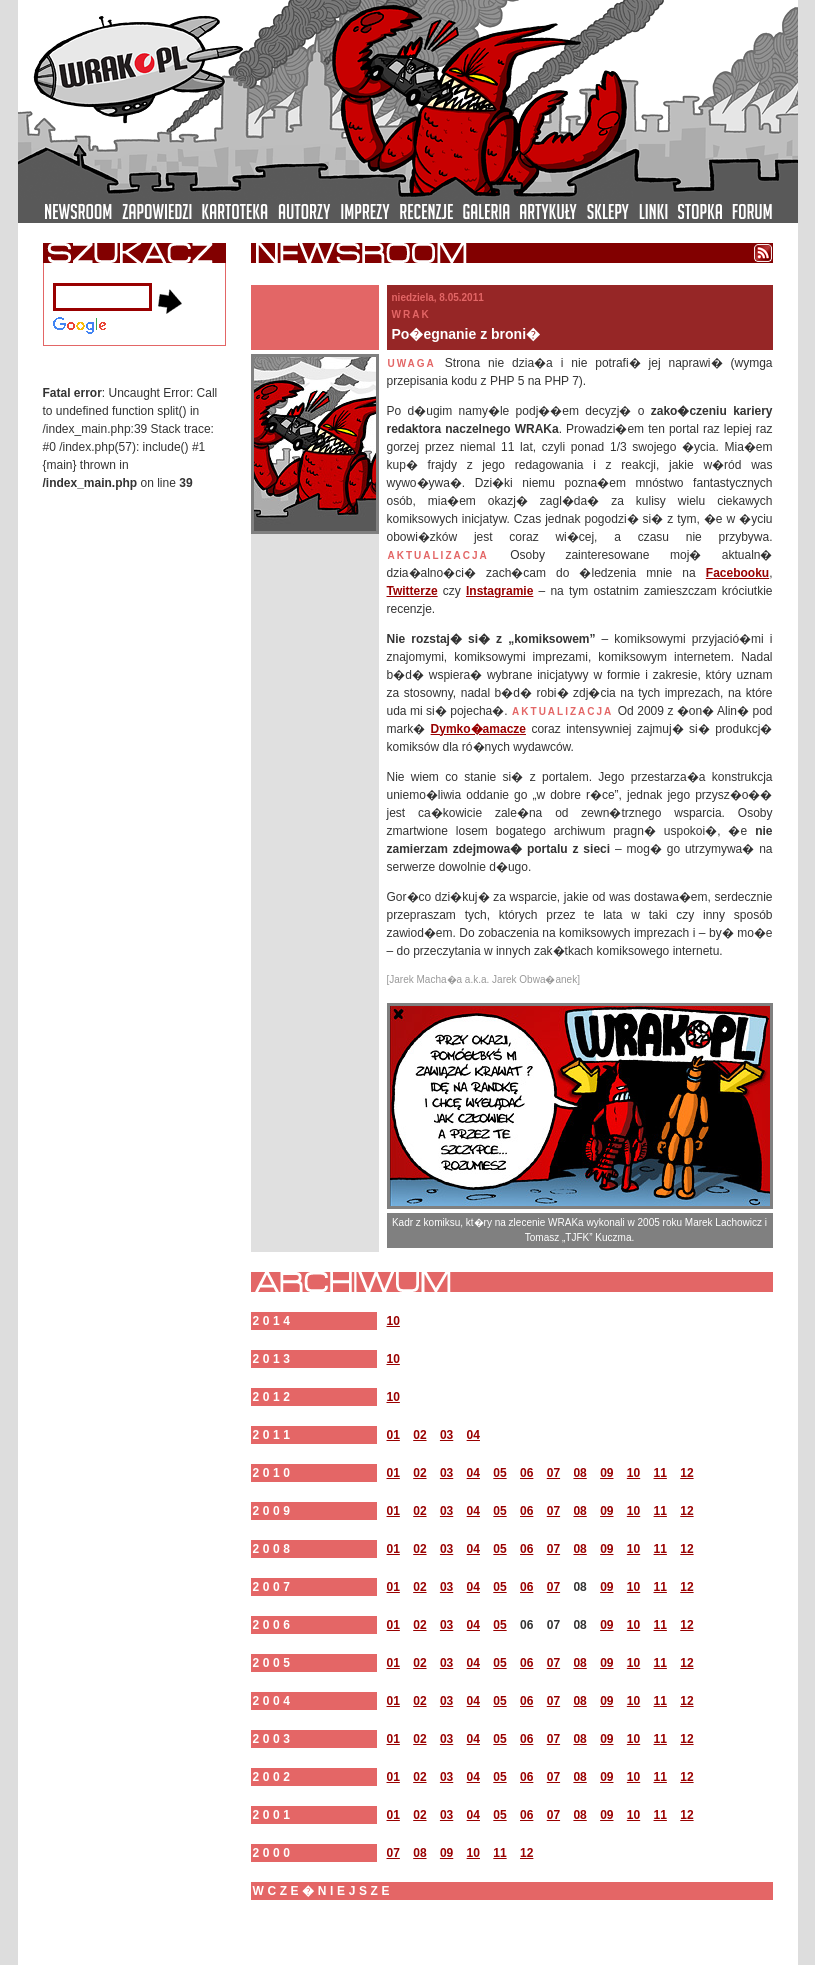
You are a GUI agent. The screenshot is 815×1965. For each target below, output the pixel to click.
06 (526, 1473)
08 (579, 1473)
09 (606, 1473)
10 (393, 1321)
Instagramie (499, 591)
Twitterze (412, 591)
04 (473, 1435)
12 (686, 1473)
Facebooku (737, 573)
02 (419, 1435)
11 (660, 1473)
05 (499, 1473)
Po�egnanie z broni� (466, 334)
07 (553, 1473)
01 (393, 1435)
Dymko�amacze (478, 729)
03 (446, 1435)
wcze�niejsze (323, 1891)
